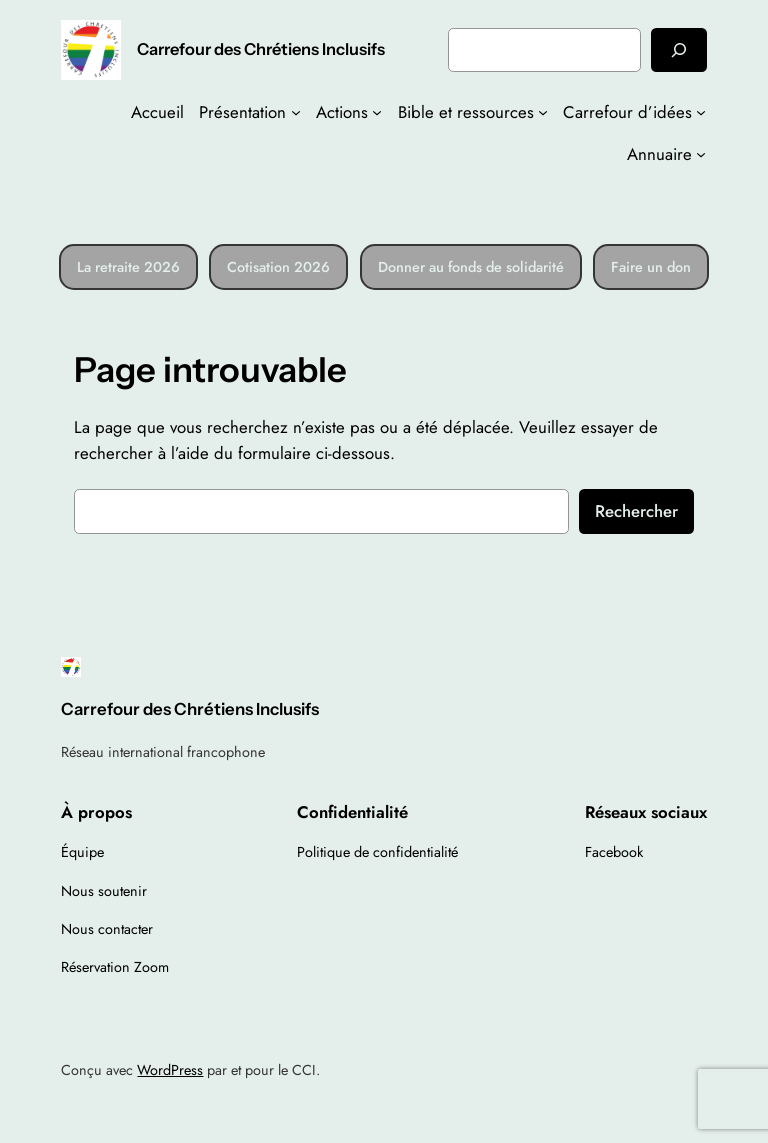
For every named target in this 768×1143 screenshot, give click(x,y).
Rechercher (636, 511)
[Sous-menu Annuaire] (701, 154)
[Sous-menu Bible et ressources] (543, 112)
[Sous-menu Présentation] (296, 112)
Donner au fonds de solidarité (471, 267)
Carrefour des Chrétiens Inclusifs (261, 49)
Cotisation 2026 (278, 267)
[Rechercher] (679, 49)
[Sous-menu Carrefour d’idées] (701, 112)
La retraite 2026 (128, 267)
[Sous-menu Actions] (377, 112)
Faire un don (651, 267)
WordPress (170, 1070)
